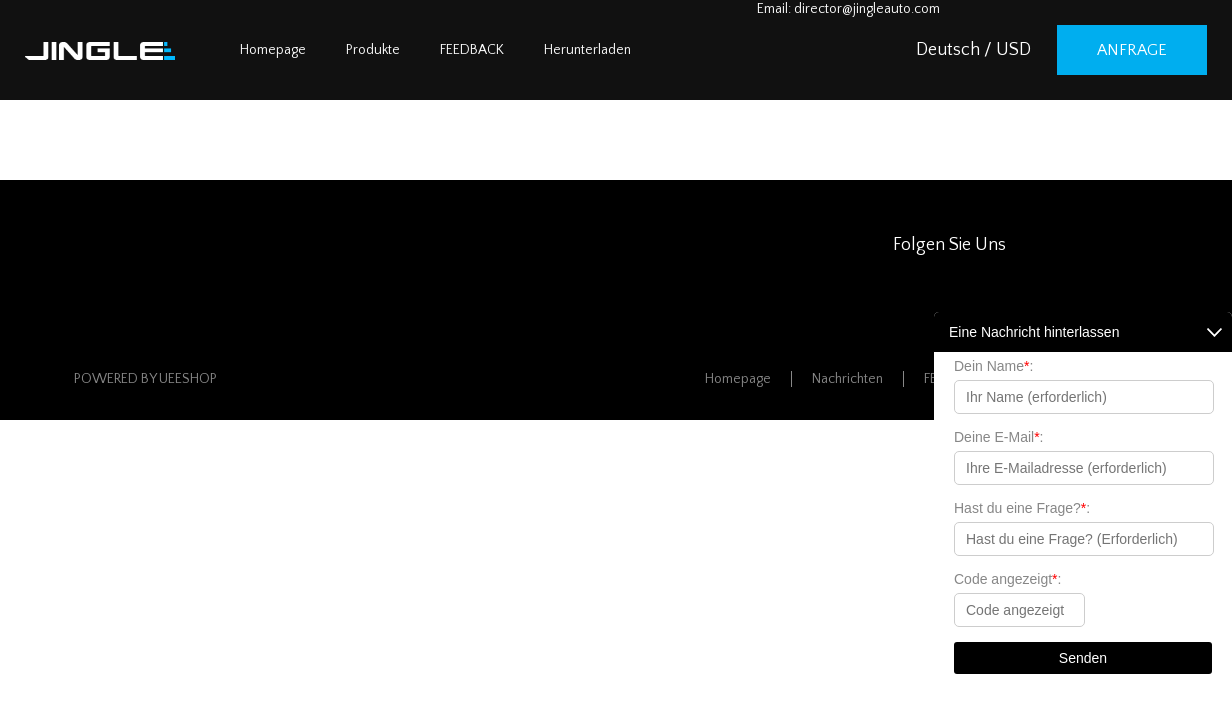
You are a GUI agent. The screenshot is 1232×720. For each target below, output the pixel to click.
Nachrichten (847, 379)
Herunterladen (587, 50)
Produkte (373, 50)
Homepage (273, 50)
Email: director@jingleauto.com (848, 9)
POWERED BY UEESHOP (145, 379)
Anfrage (1132, 50)
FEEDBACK (472, 50)
